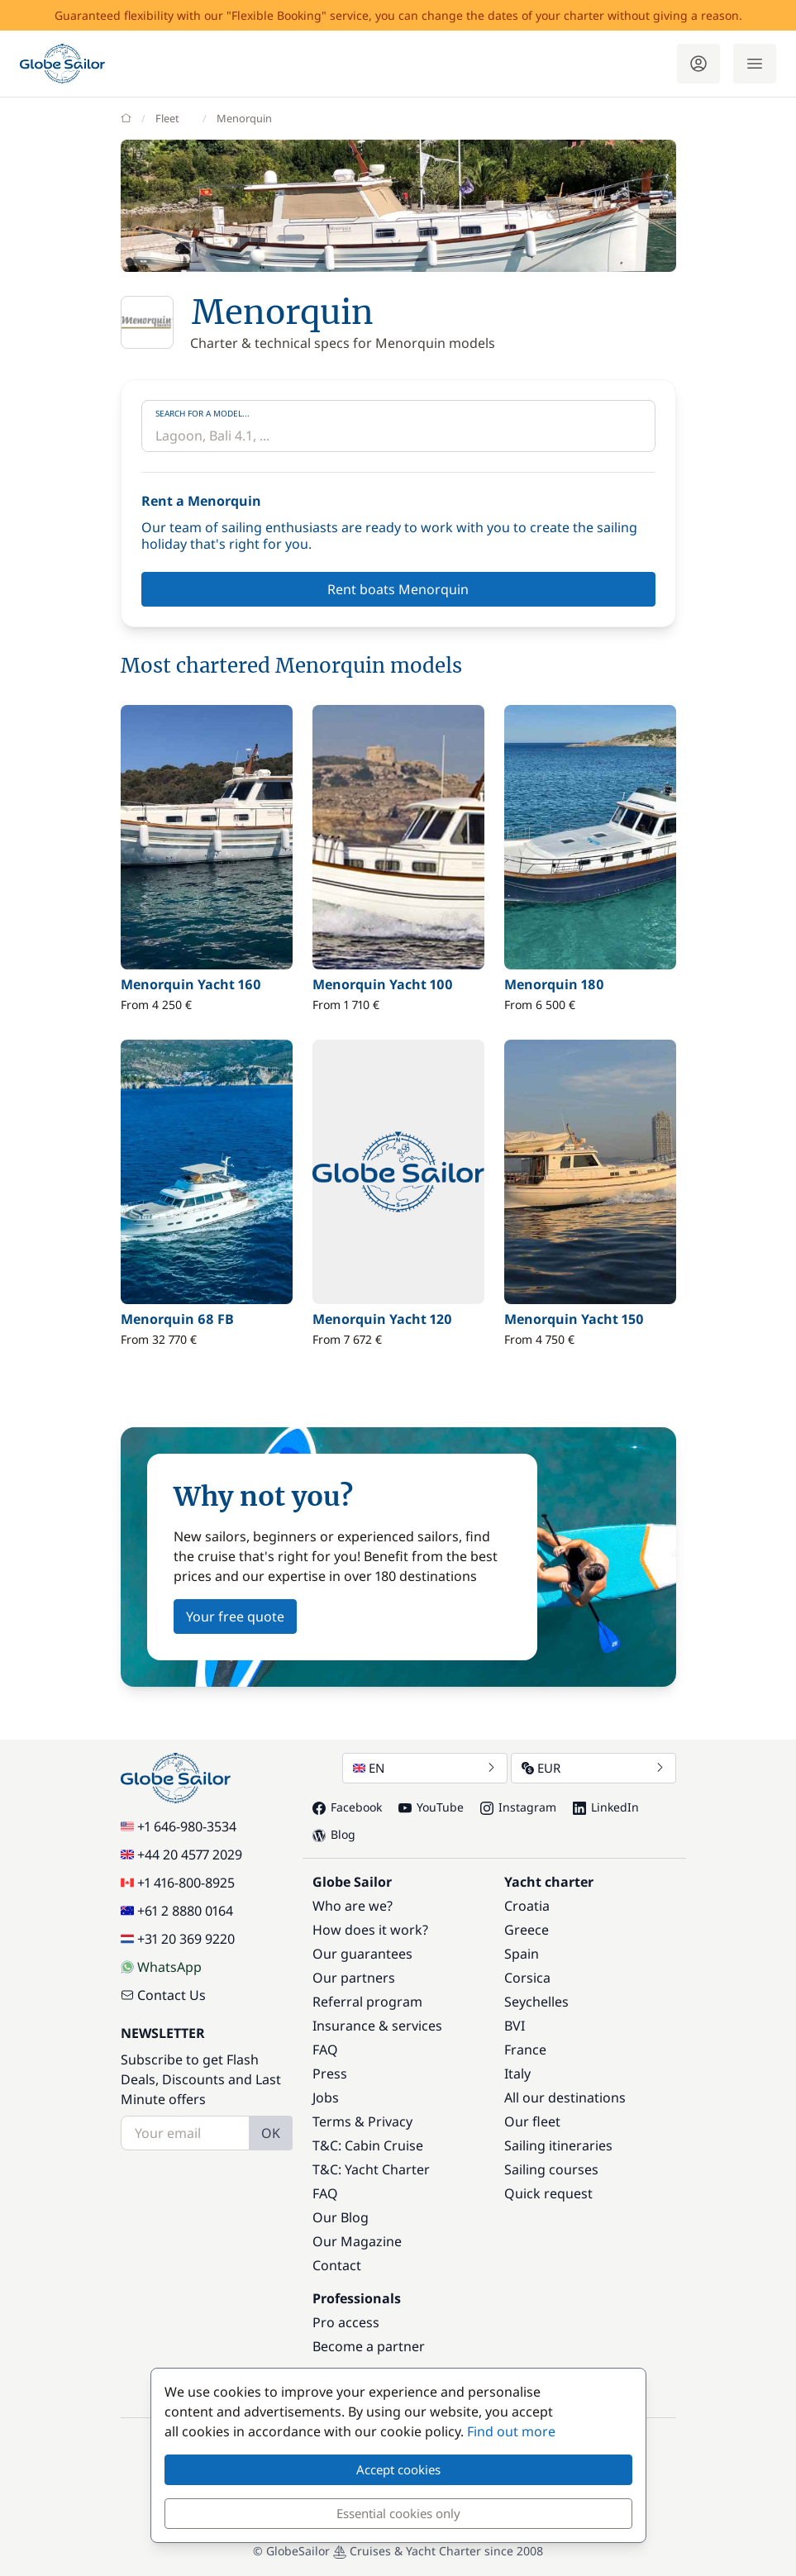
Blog (333, 1834)
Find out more (511, 2431)
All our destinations (565, 2097)
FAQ (325, 2049)
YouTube (431, 1807)
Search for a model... (202, 413)
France (525, 2049)
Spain (521, 1954)
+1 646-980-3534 (178, 1826)
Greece (526, 1930)
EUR (593, 1767)
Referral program (367, 2002)
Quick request (548, 2193)
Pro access (345, 2322)
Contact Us (163, 1995)
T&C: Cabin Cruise (367, 2145)
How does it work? (370, 1930)
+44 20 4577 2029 (181, 1854)
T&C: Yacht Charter (371, 2169)
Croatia (527, 1906)
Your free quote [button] (235, 1616)
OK (270, 2133)
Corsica (527, 1978)
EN (425, 1767)
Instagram (518, 1807)
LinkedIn (606, 1807)
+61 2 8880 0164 (177, 1911)
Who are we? (352, 1906)
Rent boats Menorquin (398, 589)
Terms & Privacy (362, 2121)
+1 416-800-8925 (178, 1883)
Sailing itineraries (558, 2145)
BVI (514, 2026)
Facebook (347, 1807)
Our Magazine (357, 2241)
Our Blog (340, 2217)
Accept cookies (398, 2469)
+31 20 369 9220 (178, 1939)
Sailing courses (551, 2169)
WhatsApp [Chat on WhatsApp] (161, 1967)
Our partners (353, 1978)
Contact (336, 2265)
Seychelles (536, 2002)
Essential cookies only (398, 2513)
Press (329, 2073)
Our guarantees (362, 1954)
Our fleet (532, 2121)
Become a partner (368, 2346)
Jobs (325, 2097)
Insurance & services (377, 2026)
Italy (517, 2073)
